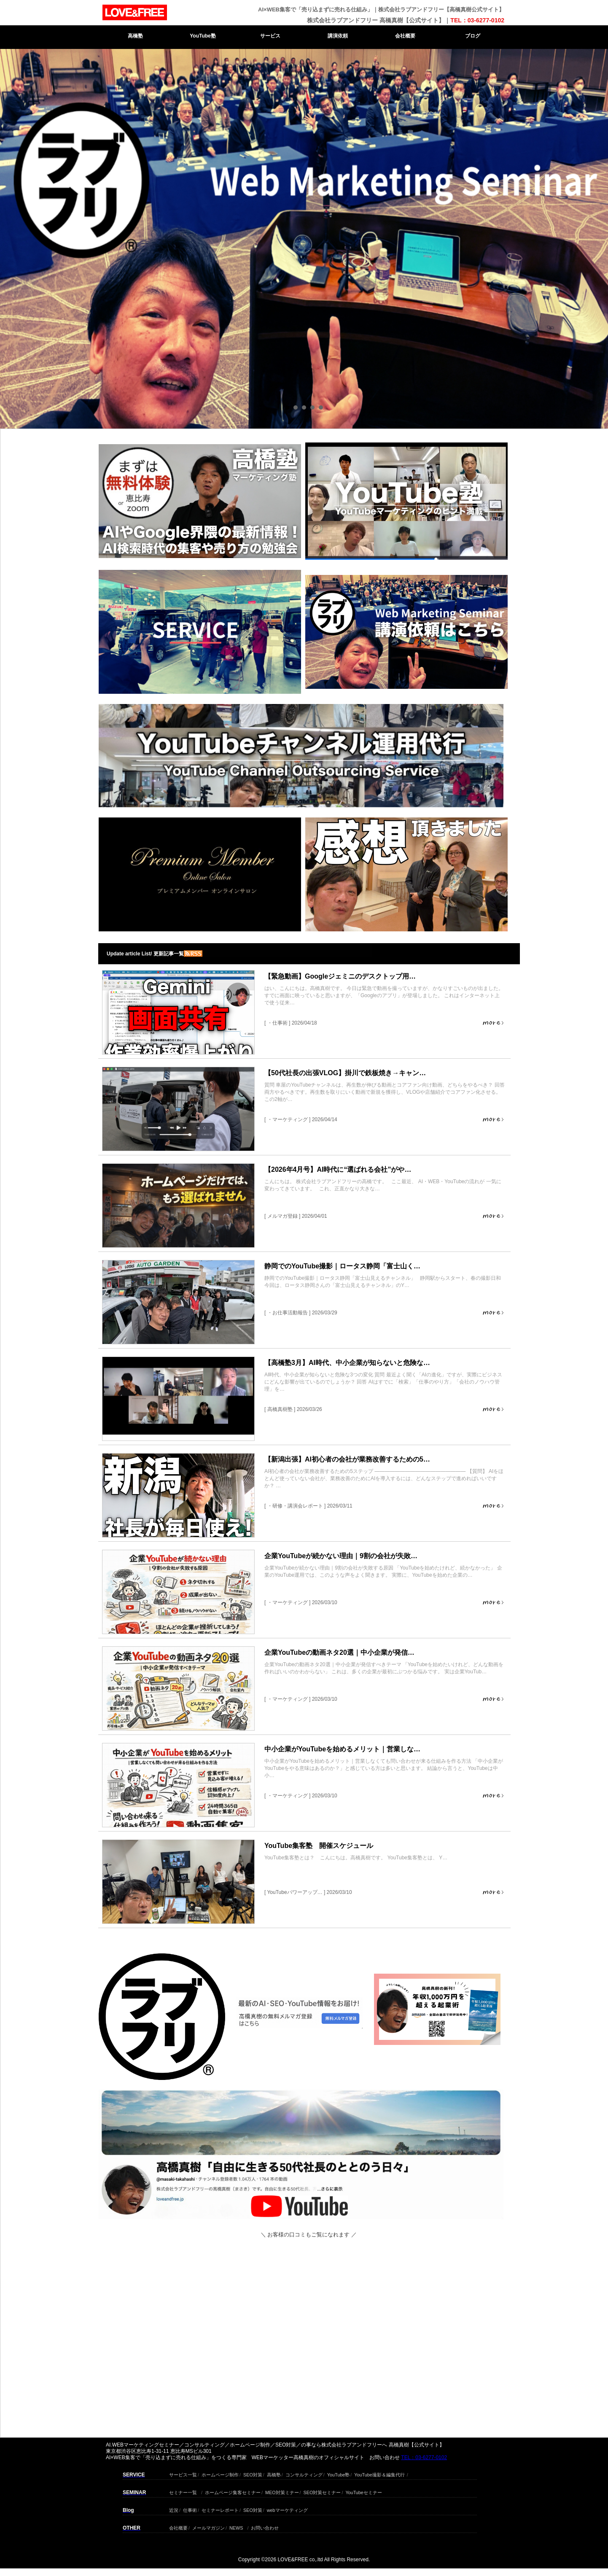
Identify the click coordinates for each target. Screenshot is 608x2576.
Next (314, 152)
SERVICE (134, 2474)
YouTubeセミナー (363, 2491)
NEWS (236, 2527)
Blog (128, 2510)
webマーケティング (287, 2509)
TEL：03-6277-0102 (477, 20)
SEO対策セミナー (322, 2491)
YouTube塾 (203, 36)
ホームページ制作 (220, 2474)
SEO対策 (252, 2474)
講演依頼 (338, 36)
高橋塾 (135, 36)
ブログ (472, 36)
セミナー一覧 (183, 2491)
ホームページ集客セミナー (233, 2491)
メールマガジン (208, 2527)
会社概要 (405, 36)
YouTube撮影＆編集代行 (379, 2474)
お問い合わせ (265, 2527)
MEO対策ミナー (282, 2491)
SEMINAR (134, 2492)
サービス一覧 (183, 2474)
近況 (173, 2509)
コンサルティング (304, 2474)
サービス (270, 36)
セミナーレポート (220, 2509)
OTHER (131, 2527)
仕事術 (190, 2509)
